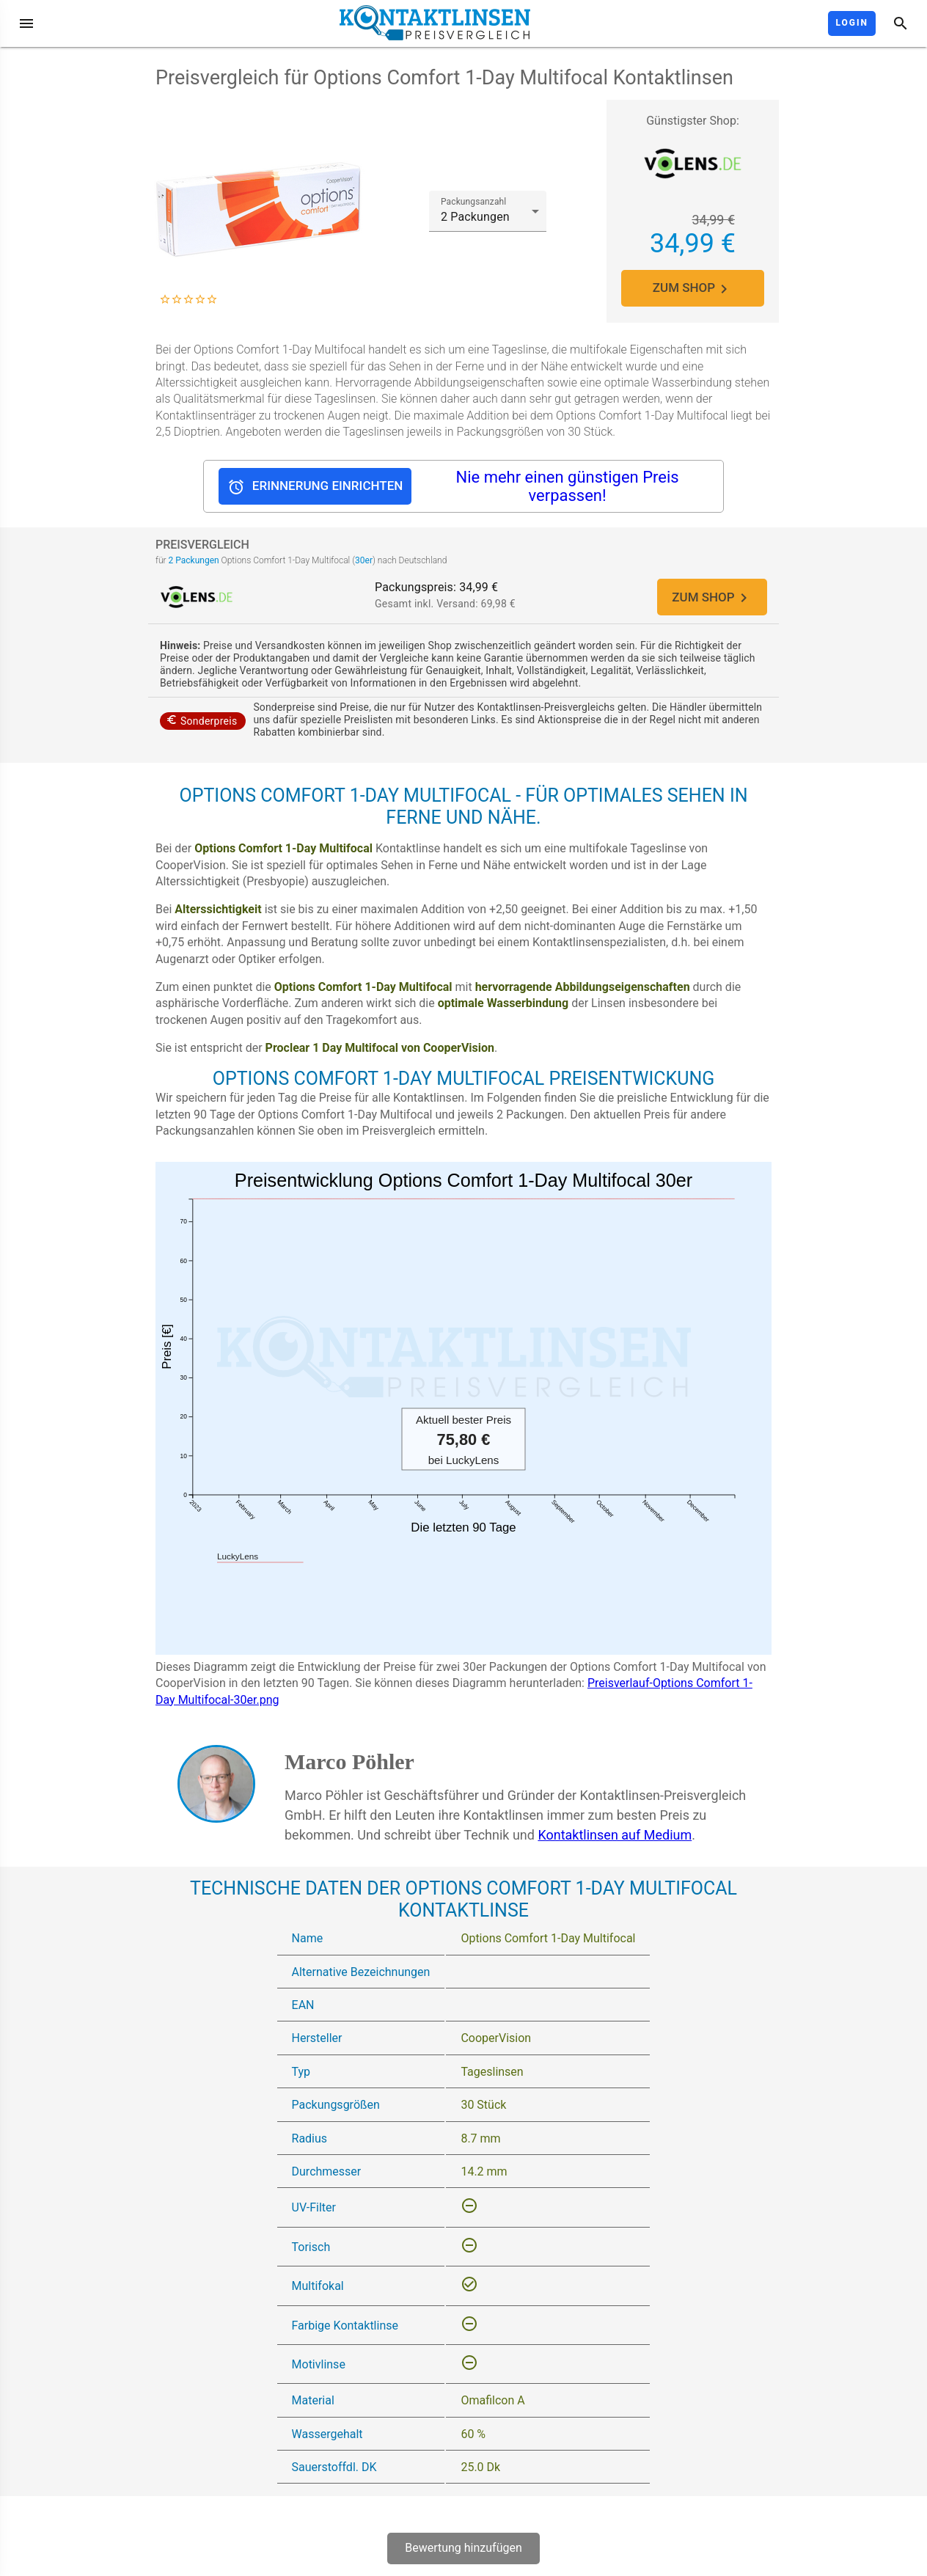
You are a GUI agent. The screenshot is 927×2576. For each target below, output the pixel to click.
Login (851, 23)
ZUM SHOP (693, 288)
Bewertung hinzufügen (463, 2549)
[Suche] (900, 23)
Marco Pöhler (349, 1762)
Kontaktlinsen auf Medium (615, 1835)
